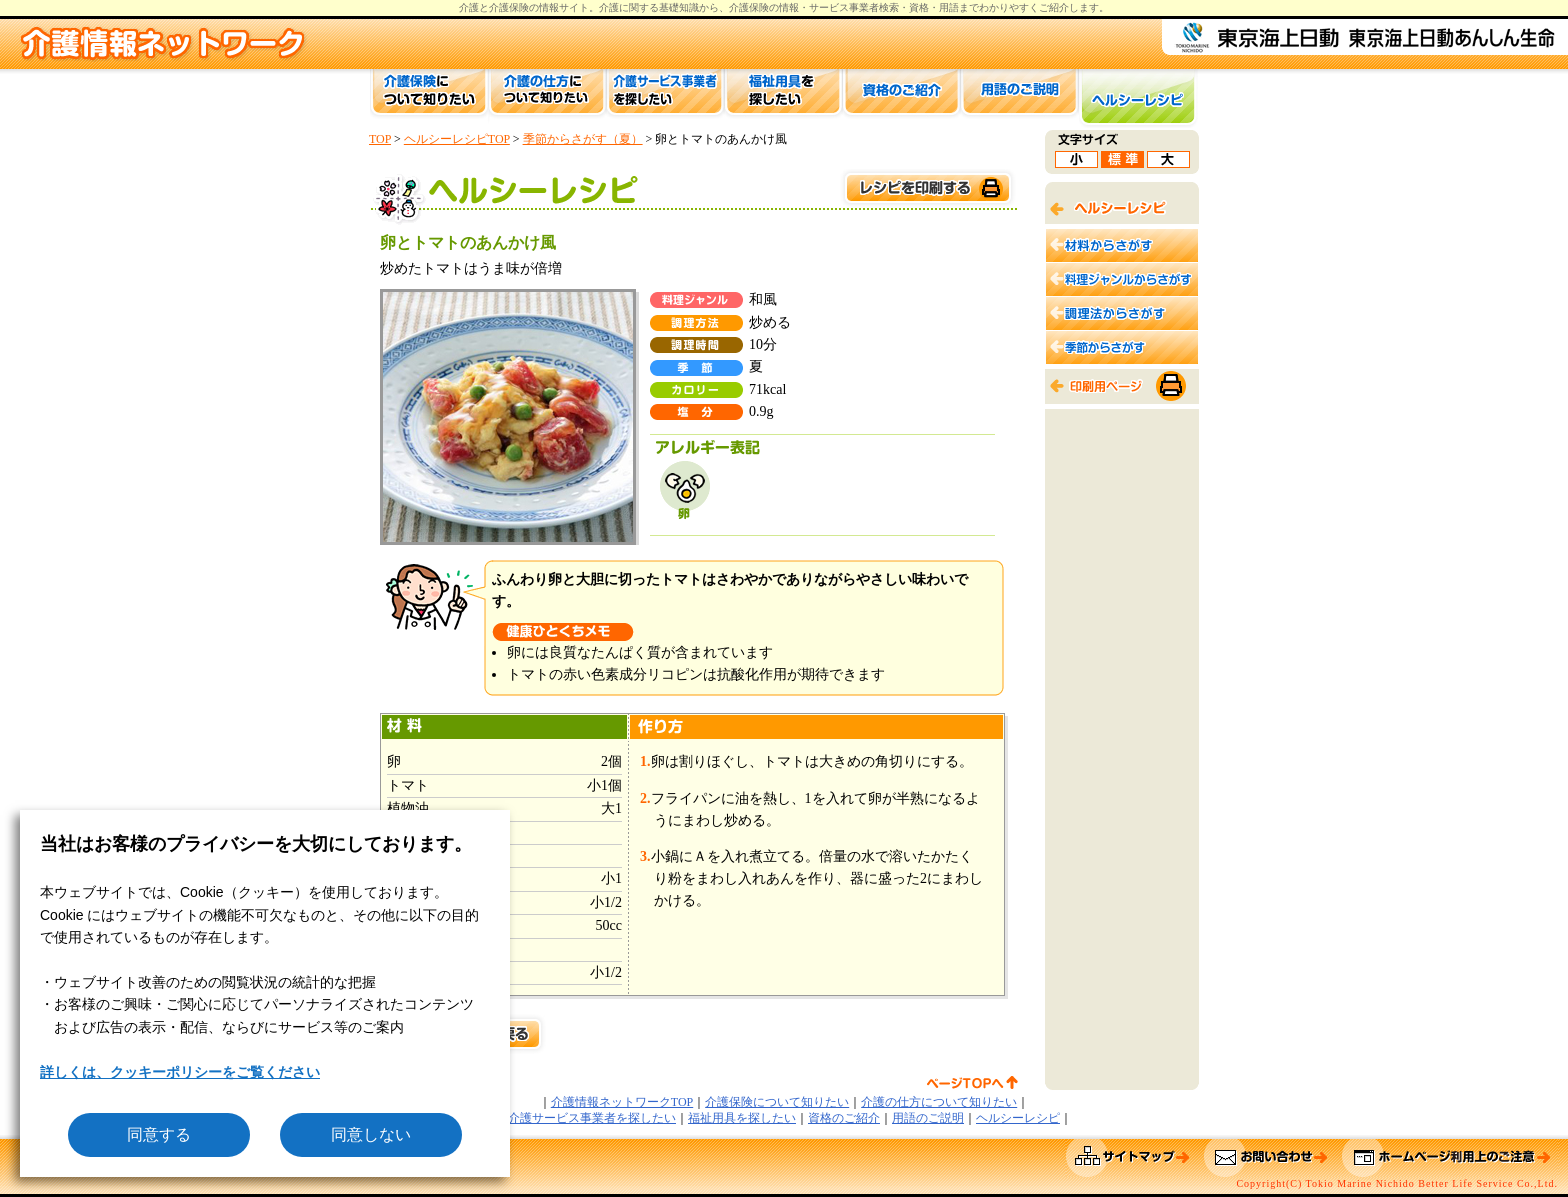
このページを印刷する (927, 188)
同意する (159, 1134)
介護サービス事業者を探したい (592, 1118)
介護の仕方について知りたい (939, 1102)
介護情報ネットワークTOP (622, 1102)
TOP (380, 139)
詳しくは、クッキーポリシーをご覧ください (180, 1072)
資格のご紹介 (844, 1118)
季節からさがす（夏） (583, 139)
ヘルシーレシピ (1018, 1118)
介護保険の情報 (764, 7)
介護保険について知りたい (777, 1102)
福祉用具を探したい (742, 1118)
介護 (609, 7)
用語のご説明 (928, 1118)
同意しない (371, 1134)
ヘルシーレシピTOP (457, 139)
